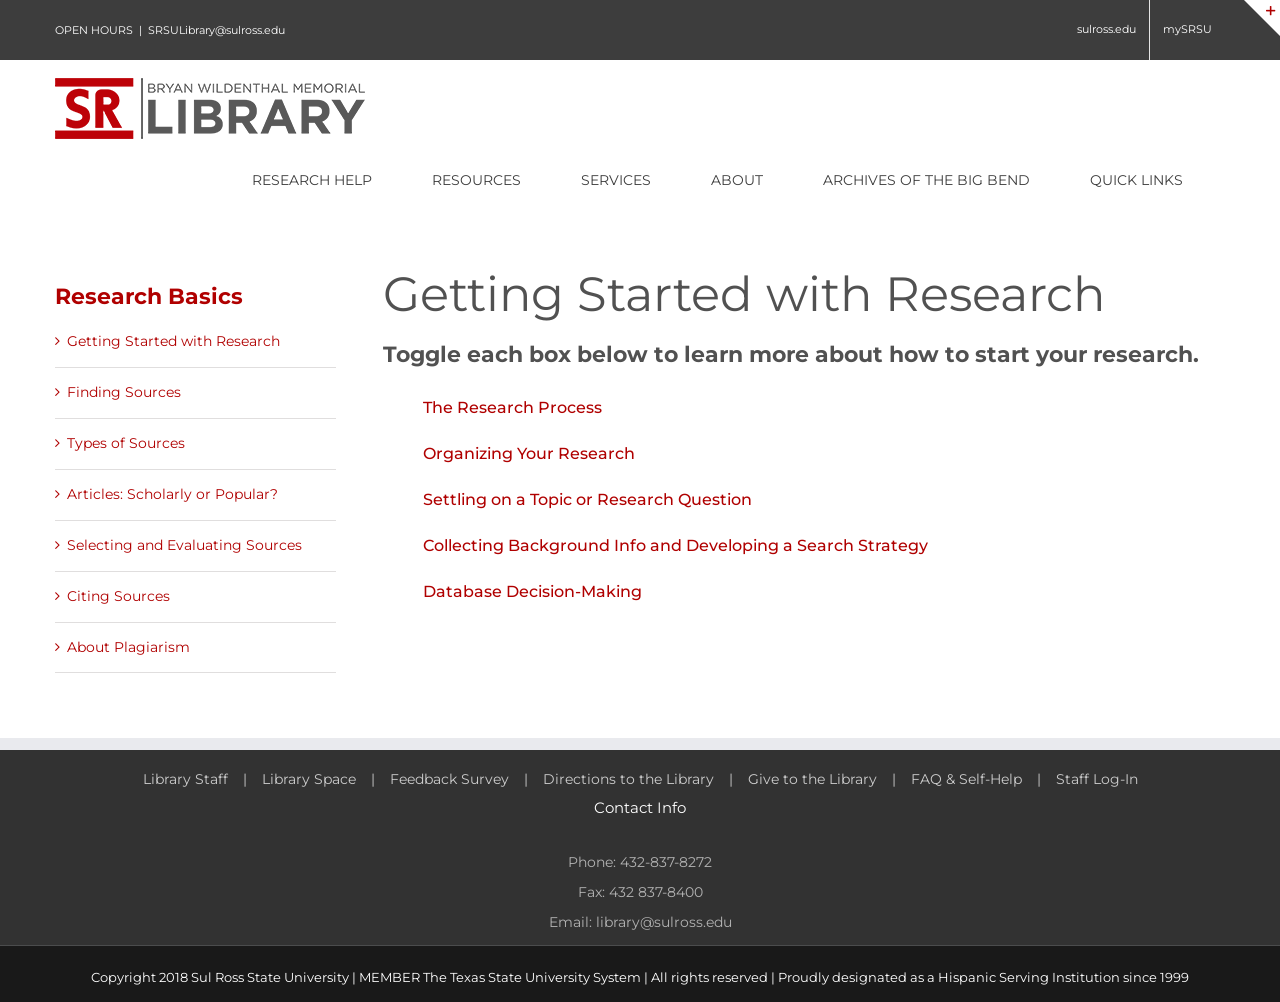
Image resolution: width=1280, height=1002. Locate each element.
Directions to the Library (628, 779)
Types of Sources (126, 443)
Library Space (309, 779)
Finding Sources (124, 392)
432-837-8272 (666, 862)
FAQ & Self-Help (966, 779)
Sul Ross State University (270, 977)
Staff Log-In (1097, 779)
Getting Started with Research (173, 341)
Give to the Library (812, 779)
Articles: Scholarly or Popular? (172, 494)
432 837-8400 (656, 892)
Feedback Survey (449, 779)
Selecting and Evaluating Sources (184, 545)
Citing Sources (118, 596)
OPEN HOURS (94, 30)
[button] (804, 408)
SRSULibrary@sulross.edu (216, 30)
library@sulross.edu (664, 922)
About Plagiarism (128, 647)
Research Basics (149, 296)
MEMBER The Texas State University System (500, 977)
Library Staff (185, 779)
